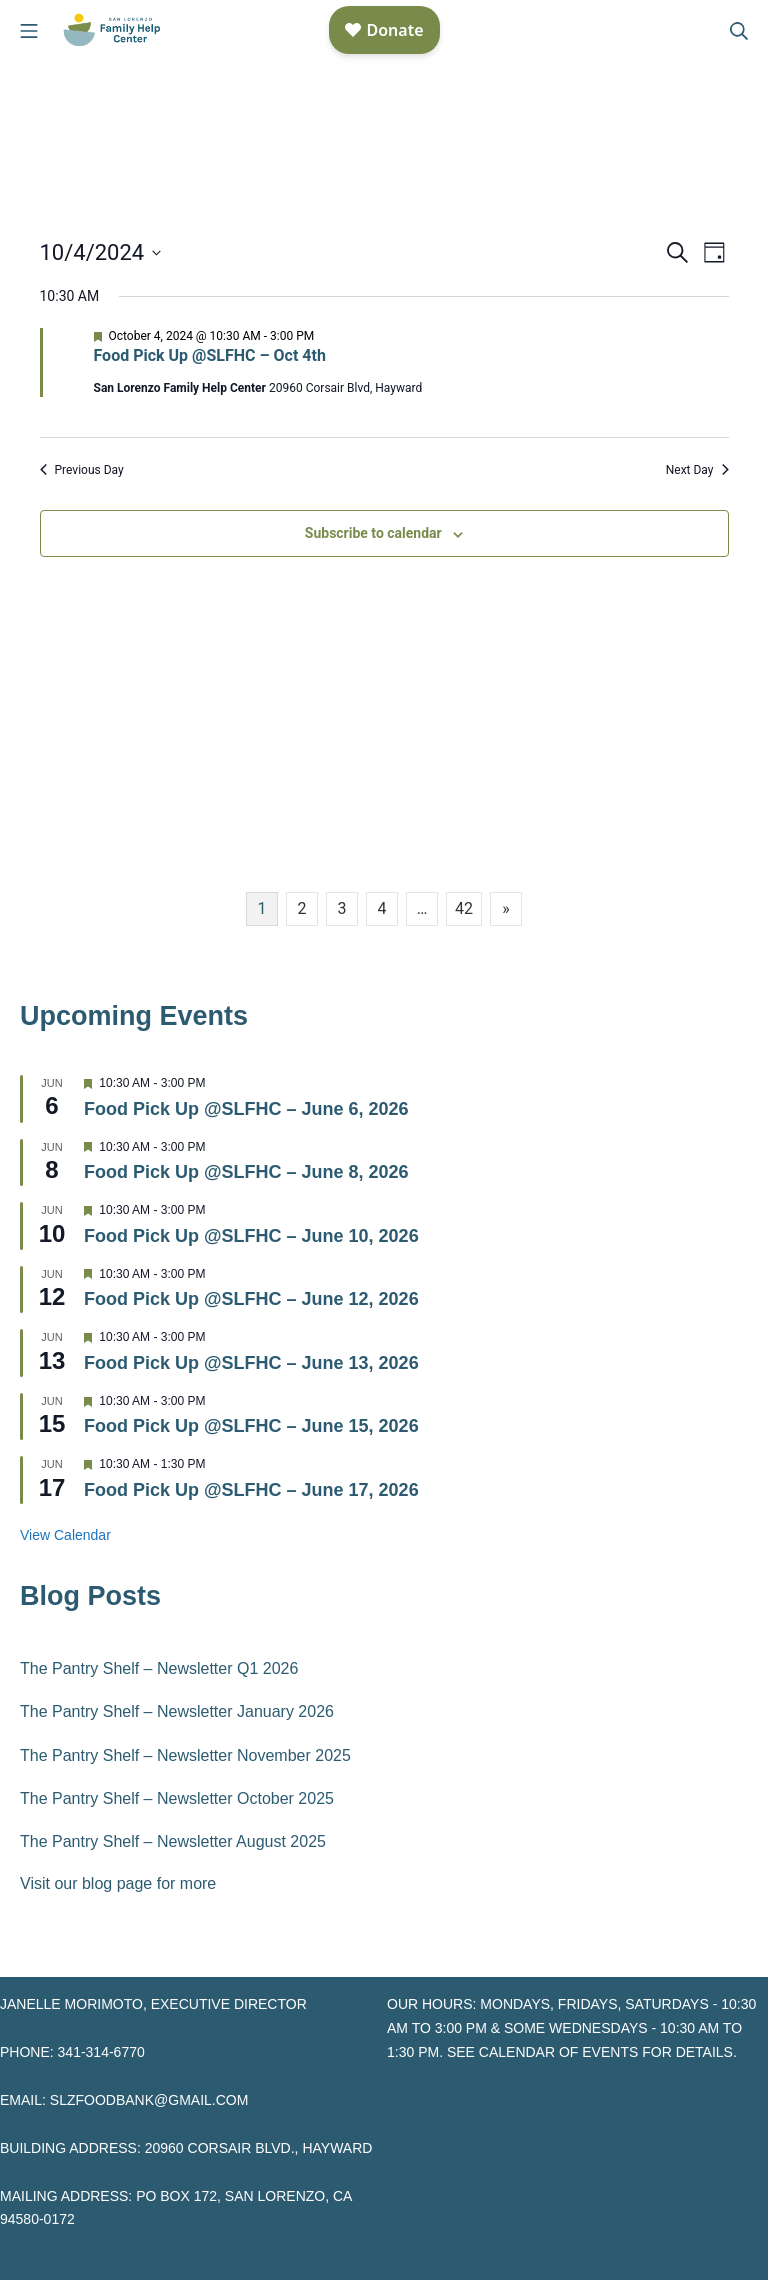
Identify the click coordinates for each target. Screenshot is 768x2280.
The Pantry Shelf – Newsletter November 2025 (185, 1755)
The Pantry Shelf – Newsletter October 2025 (177, 1798)
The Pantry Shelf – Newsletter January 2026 (177, 1711)
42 (464, 908)
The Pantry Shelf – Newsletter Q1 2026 (159, 1668)
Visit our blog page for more (118, 1883)
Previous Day (82, 470)
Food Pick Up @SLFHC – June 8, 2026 (246, 1172)
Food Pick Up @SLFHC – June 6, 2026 (246, 1109)
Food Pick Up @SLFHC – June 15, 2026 (251, 1426)
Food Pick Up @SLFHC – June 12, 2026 (251, 1299)
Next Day (697, 470)
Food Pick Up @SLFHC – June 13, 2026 (251, 1363)
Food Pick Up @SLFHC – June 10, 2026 (251, 1236)
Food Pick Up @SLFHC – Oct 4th (210, 355)
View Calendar (65, 1535)
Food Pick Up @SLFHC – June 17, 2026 (251, 1490)
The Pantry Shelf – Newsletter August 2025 (173, 1841)
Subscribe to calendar (373, 533)
